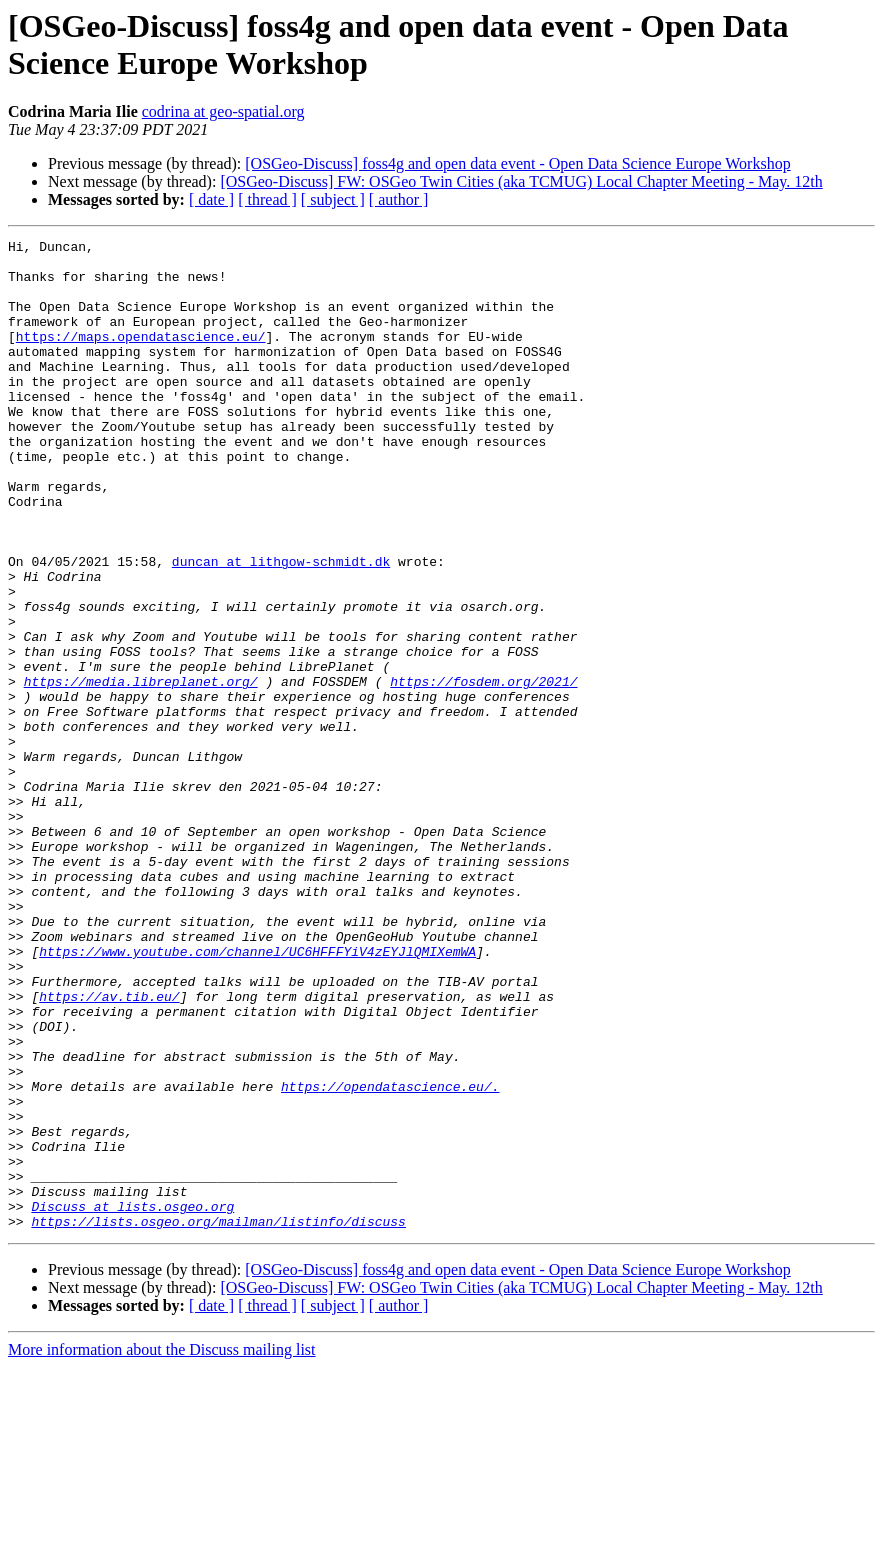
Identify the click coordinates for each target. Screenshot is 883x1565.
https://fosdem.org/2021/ (483, 771)
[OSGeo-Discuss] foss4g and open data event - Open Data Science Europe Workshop (517, 163)
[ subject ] (333, 199)
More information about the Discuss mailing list (162, 1547)
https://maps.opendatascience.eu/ (141, 357)
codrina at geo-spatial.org (223, 111)
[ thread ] (267, 199)
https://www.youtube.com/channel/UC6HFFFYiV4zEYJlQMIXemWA (257, 1095)
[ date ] (211, 199)
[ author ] (399, 199)
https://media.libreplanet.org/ (141, 771)
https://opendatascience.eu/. (390, 1257)
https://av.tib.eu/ (109, 1149)
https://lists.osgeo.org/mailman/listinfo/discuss (218, 1419)
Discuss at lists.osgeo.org (132, 1401)
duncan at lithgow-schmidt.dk (281, 627)
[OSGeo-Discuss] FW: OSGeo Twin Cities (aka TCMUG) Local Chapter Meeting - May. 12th (521, 181)
